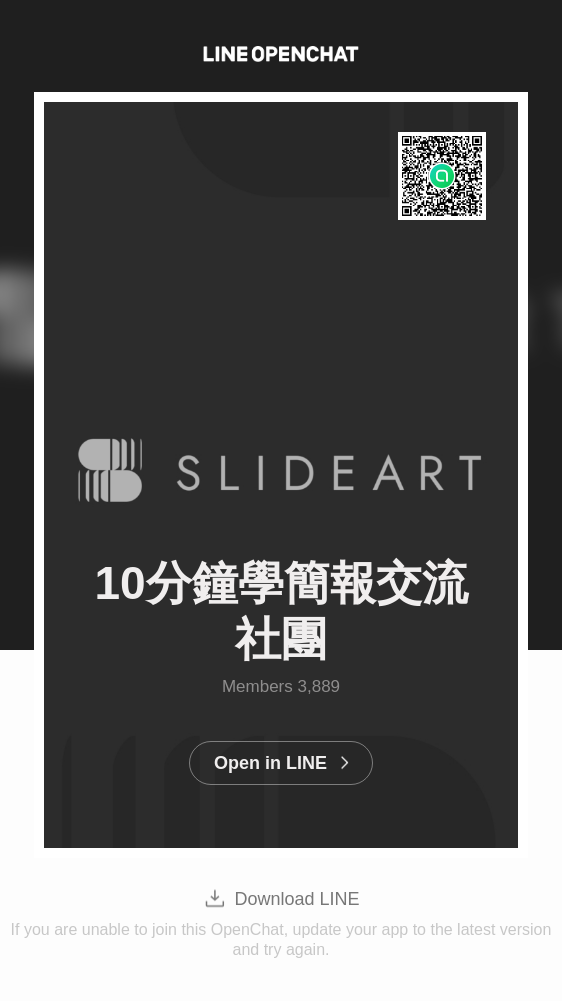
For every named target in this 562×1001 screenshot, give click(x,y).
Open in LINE (270, 763)
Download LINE (296, 899)
